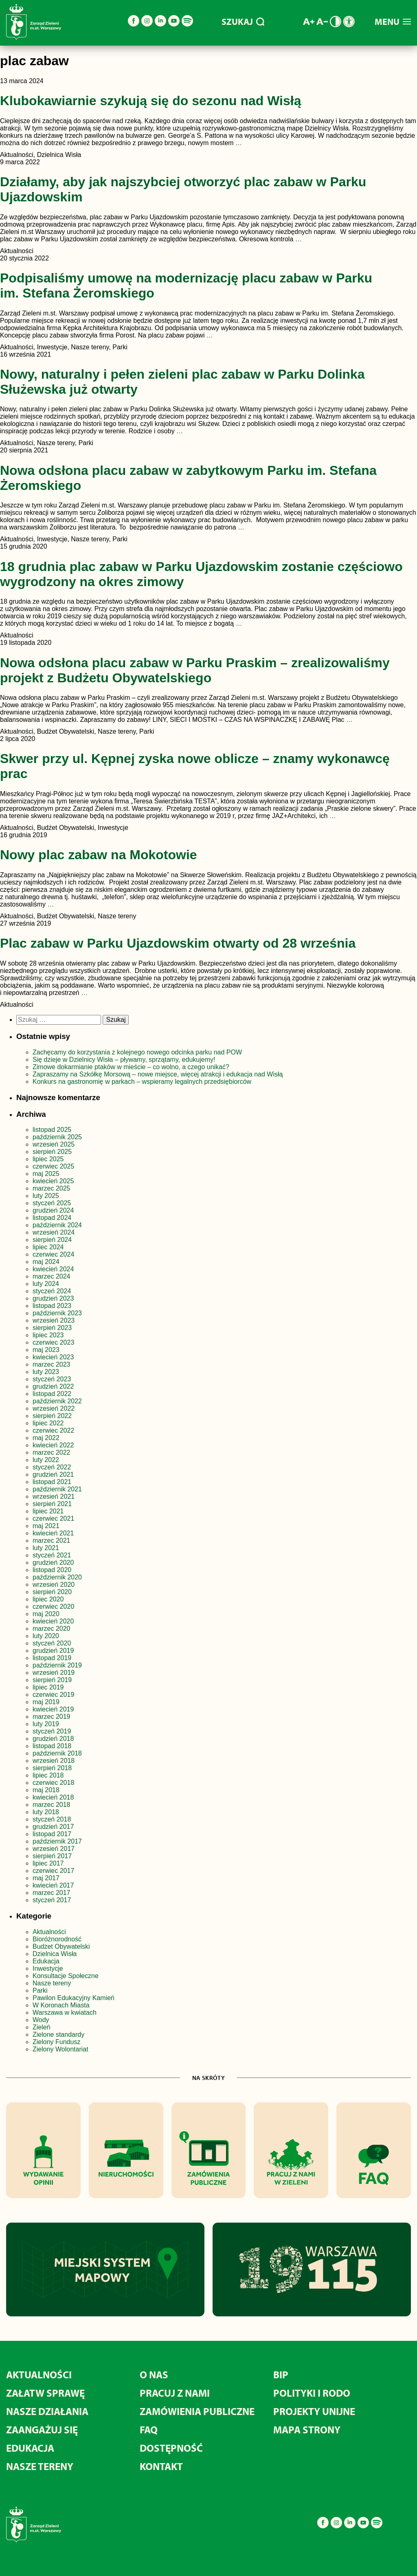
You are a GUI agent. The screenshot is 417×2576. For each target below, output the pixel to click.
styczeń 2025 (52, 1203)
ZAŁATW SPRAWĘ (45, 2392)
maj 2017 (46, 1878)
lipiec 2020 (48, 1599)
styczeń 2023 (52, 1379)
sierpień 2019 (52, 1679)
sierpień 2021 (52, 1503)
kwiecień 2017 (53, 1885)
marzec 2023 (51, 1364)
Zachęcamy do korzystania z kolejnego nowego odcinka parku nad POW (137, 1052)
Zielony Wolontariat (60, 2049)
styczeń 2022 (52, 1467)
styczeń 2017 (52, 1900)
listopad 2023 (52, 1305)
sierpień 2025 (52, 1151)
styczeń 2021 (52, 1555)
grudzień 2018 (53, 1738)
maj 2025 (46, 1173)
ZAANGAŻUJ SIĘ (42, 2429)
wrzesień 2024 (54, 1232)
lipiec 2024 (48, 1247)
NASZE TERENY (39, 2466)
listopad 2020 (52, 1569)
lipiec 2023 (48, 1335)
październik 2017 (57, 1841)
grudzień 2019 (53, 1650)
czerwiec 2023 (53, 1342)
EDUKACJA (30, 2447)
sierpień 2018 (52, 1767)
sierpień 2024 (52, 1239)
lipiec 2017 (48, 1863)
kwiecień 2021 (53, 1533)
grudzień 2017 (53, 1826)
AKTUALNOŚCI (39, 2374)
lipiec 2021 (48, 1511)
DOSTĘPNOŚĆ (171, 2447)
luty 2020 (46, 1635)
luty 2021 (46, 1547)
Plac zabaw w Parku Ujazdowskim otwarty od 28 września (178, 943)
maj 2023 (46, 1349)
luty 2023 (46, 1371)
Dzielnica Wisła (55, 1953)
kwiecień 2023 (53, 1357)
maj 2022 (46, 1437)
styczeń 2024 (52, 1291)
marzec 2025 (51, 1188)
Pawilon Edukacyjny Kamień (73, 1997)
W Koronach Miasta (61, 2005)
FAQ (149, 2429)
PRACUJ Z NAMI (175, 2392)
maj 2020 (46, 1613)
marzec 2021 (51, 1540)
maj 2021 (46, 1525)
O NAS (154, 2374)
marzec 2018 (51, 1804)
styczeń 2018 (52, 1819)
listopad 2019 (52, 1657)
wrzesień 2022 (54, 1408)
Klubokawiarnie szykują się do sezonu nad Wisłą (150, 100)
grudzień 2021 (53, 1474)
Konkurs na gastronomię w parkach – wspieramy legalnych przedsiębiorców (142, 1081)
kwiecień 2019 (53, 1709)
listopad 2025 (52, 1129)
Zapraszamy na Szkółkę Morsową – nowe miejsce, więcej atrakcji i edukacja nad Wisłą (158, 1074)
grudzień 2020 (53, 1562)
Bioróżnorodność (57, 1939)
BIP (280, 2374)
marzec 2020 (51, 1628)
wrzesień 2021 (54, 1496)
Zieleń (41, 2027)
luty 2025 (46, 1195)
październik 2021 (57, 1489)
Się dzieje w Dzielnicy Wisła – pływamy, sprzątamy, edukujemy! (124, 1059)
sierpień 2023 (52, 1327)
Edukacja (46, 1961)
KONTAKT (161, 2466)
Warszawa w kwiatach (65, 2012)
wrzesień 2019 (54, 1672)
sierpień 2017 (52, 1856)
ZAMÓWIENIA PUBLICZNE (197, 2411)
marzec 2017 (51, 1892)
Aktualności (49, 1931)
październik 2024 (57, 1225)
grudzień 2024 (53, 1210)
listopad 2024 (52, 1217)
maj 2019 (46, 1701)
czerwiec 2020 (53, 1606)
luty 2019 (46, 1723)
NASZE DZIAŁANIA (47, 2411)
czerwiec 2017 (53, 1870)
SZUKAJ (243, 21)
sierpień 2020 (52, 1591)
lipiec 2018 (48, 1775)
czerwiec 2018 (53, 1782)
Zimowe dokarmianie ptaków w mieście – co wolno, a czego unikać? (131, 1066)
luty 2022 (46, 1459)
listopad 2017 (52, 1834)
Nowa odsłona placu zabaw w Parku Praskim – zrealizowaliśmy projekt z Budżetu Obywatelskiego (195, 670)
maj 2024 (46, 1261)
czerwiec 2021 (53, 1518)
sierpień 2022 (52, 1415)
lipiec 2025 (48, 1159)
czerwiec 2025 (53, 1166)
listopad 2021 (52, 1481)
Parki (40, 1990)
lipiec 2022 (48, 1423)
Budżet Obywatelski (61, 1946)
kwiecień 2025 (53, 1181)
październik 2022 (57, 1401)
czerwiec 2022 (53, 1430)
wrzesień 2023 (54, 1320)
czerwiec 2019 (53, 1694)
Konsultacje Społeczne (66, 1975)
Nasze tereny (52, 1983)
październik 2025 (57, 1137)
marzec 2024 (51, 1276)
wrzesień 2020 (54, 1584)
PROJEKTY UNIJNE (314, 2411)
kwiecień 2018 (53, 1797)
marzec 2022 (51, 1452)
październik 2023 (57, 1313)
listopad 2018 (52, 1745)
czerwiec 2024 (53, 1254)
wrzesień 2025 (54, 1144)
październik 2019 (57, 1665)
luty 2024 (46, 1283)
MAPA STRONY (306, 2429)
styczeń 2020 (52, 1643)
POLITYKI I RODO (311, 2392)
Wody (41, 2019)
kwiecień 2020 (53, 1621)
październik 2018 (57, 1753)
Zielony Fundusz (56, 2041)
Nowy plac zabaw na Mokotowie (98, 854)
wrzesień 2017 (54, 1848)
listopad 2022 (52, 1393)
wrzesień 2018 (54, 1760)
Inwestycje (48, 1968)
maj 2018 (46, 1789)
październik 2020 (57, 1577)
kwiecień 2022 (53, 1445)
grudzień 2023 (53, 1298)
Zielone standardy (58, 2034)
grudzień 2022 (53, 1386)
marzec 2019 (51, 1716)
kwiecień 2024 (53, 1269)
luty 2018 (46, 1811)
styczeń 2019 (52, 1731)
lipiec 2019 (48, 1687)
